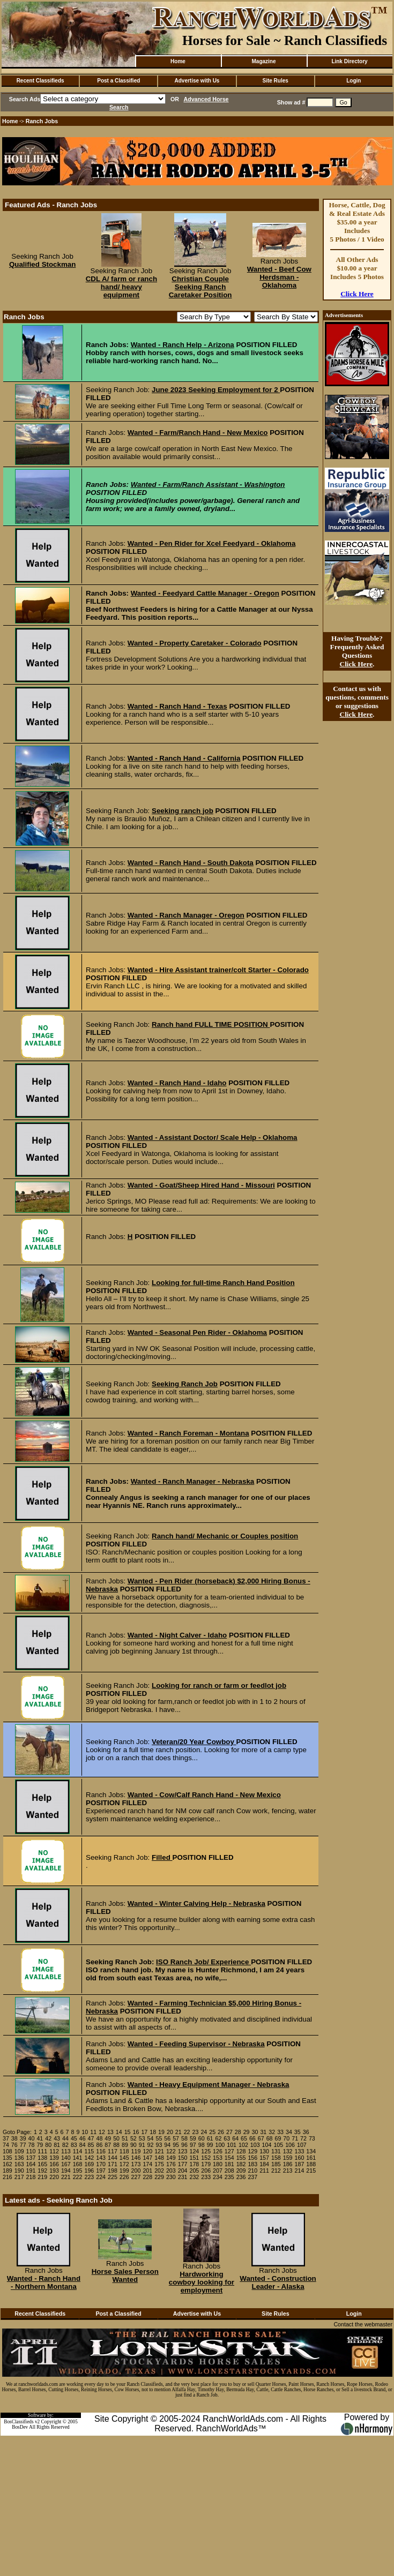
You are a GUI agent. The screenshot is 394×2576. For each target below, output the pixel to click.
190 (19, 2170)
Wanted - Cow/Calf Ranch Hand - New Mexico (204, 1795)
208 (229, 2170)
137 (31, 2157)
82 (65, 2145)
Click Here (357, 294)
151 (194, 2157)
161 (311, 2157)
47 (91, 2138)
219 (42, 2177)
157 (264, 2157)
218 (31, 2177)
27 (229, 2132)
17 (144, 2132)
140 (66, 2157)
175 (159, 2164)
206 (206, 2170)
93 (158, 2145)
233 (206, 2177)
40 (31, 2138)
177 (183, 2164)
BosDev (20, 2427)
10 (84, 2132)
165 (42, 2164)
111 (42, 2151)
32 (272, 2132)
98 (201, 2145)
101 (231, 2145)
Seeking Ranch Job (185, 1384)
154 (229, 2157)
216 (7, 2177)
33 (280, 2132)
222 (78, 2177)
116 (101, 2151)
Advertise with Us (197, 81)
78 (31, 2145)
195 (78, 2170)
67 (261, 2138)
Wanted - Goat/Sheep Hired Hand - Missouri (201, 1185)
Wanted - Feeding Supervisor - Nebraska (196, 2044)
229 (159, 2177)
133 (299, 2151)
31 (263, 2132)
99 (210, 2145)
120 (147, 2151)
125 (206, 2151)
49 (108, 2138)
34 (289, 2132)
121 (159, 2151)
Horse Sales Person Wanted (125, 2275)
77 (23, 2145)
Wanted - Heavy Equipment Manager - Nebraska (208, 2085)
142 (89, 2157)
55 (158, 2138)
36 (306, 2132)
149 (171, 2157)
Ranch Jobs (42, 121)
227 (136, 2177)
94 (167, 2145)
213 (288, 2170)
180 (217, 2164)
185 (276, 2164)
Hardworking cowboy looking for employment (201, 2282)
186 (288, 2164)
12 (102, 2132)
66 (252, 2138)
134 (311, 2151)
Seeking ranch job (182, 811)
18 (153, 2132)
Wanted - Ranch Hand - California (184, 758)
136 (19, 2157)
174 (147, 2164)
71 (295, 2138)
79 (39, 2145)
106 (290, 2145)
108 (7, 2151)
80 (48, 2145)
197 (101, 2170)
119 (136, 2151)
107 (302, 2145)
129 (252, 2151)
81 (57, 2145)
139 (54, 2157)
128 (241, 2151)
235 (229, 2177)
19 (161, 2132)
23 (195, 2132)
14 (119, 2132)
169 (89, 2164)
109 (19, 2151)
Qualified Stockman (42, 264)
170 (101, 2164)
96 (184, 2145)
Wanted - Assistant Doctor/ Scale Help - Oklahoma (213, 1137)
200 (136, 2170)
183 (252, 2164)
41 (39, 2138)
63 (227, 2138)
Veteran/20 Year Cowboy (194, 1742)
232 (194, 2177)
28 (238, 2132)
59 (193, 2138)
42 (48, 2138)
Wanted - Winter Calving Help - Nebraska (196, 1903)
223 (89, 2177)
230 (171, 2177)
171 (112, 2164)
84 (82, 2145)
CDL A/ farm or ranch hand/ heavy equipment (121, 287)
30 (255, 2132)
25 (212, 2132)
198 (112, 2170)
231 (183, 2177)
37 (6, 2138)
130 (264, 2151)
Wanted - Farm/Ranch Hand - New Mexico (198, 433)
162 (7, 2164)
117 (112, 2151)
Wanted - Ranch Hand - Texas (177, 706)
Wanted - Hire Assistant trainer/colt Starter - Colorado (218, 970)
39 (23, 2138)
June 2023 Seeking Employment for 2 (216, 390)
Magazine (263, 61)
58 (184, 2138)
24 (203, 2132)
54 (150, 2138)
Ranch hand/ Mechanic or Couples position (225, 1536)
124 (194, 2151)
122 (171, 2151)
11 (93, 2132)
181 (229, 2164)
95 (176, 2145)
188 (311, 2164)
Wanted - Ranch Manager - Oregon (186, 915)
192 (42, 2170)
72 (303, 2138)
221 (66, 2177)
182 (241, 2164)
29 (246, 2132)
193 (54, 2170)
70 (286, 2138)
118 (124, 2151)
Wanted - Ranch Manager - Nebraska (193, 1481)
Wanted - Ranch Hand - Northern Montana (43, 2282)
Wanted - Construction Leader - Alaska (278, 2282)
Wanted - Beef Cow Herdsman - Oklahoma (279, 277)
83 (74, 2145)
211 (264, 2170)
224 (101, 2177)
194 (66, 2170)
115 (89, 2151)
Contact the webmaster (362, 2324)
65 (244, 2138)
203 (171, 2170)
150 (183, 2157)
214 (299, 2170)
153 (217, 2157)
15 (127, 2132)
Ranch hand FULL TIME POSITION (211, 1024)
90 (133, 2145)
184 (264, 2164)
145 (124, 2157)
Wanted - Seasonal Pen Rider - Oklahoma (197, 1332)
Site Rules (275, 81)
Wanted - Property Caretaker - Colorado (195, 643)
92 (150, 2145)
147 (147, 2157)
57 (176, 2138)
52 (133, 2138)
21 (178, 2132)
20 (170, 2132)
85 (91, 2145)
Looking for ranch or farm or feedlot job (219, 1685)
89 (125, 2145)
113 (66, 2151)
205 (194, 2170)
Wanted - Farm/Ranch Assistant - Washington (208, 484)
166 (54, 2164)
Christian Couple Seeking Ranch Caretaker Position (200, 287)
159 (288, 2157)
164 (31, 2164)
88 (116, 2145)
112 (54, 2151)
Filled (162, 1857)
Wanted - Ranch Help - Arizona (182, 345)
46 (82, 2138)
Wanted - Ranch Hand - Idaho (177, 1083)
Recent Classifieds (40, 81)
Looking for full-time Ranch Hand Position (223, 1283)
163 (19, 2164)
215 (311, 2170)
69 (278, 2138)
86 (99, 2145)
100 (220, 2145)
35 (297, 2132)
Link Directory (349, 61)
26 (221, 2132)
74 (6, 2145)
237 (252, 2177)
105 (278, 2145)
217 (19, 2177)
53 (142, 2138)
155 (241, 2157)
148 (159, 2157)
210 (252, 2170)
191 (31, 2170)
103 (255, 2145)
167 (66, 2164)
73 (312, 2138)
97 (193, 2145)
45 (74, 2138)
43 (57, 2138)
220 (54, 2177)
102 (243, 2145)
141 (78, 2157)
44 (65, 2138)
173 (136, 2164)
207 (217, 2170)
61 (210, 2138)
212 (276, 2170)
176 (171, 2164)
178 (194, 2164)
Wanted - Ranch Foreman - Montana (188, 1433)
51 (125, 2138)
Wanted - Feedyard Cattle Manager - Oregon (205, 593)
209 (241, 2170)
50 (116, 2138)
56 (167, 2138)
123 (183, 2151)
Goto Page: (17, 2132)
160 (299, 2157)
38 (14, 2138)
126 (217, 2151)
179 (206, 2164)
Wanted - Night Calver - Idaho (177, 1635)
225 (112, 2177)
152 (206, 2157)
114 (78, 2151)
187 (299, 2164)
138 (42, 2157)
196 (89, 2170)
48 (99, 2138)
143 (101, 2157)
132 (288, 2151)
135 (7, 2157)
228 (147, 2177)
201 (147, 2170)
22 (187, 2132)
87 (108, 2145)
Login (353, 81)
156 (252, 2157)
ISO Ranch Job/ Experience (203, 1962)
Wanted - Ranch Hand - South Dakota (191, 863)
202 (159, 2170)
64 (235, 2138)
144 (112, 2157)
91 (142, 2145)
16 (136, 2132)
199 (124, 2170)
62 (218, 2138)
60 (201, 2138)
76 (14, 2145)
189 (7, 2170)
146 (136, 2157)
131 (276, 2151)
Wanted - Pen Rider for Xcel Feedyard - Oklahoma (212, 543)
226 (124, 2177)
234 (217, 2177)
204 (183, 2170)
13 (110, 2132)
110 (31, 2151)
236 (241, 2177)
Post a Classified (118, 81)
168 (78, 2164)
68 (269, 2138)
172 (124, 2164)
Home (177, 61)
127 (229, 2151)
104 (267, 2145)
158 (276, 2157)
